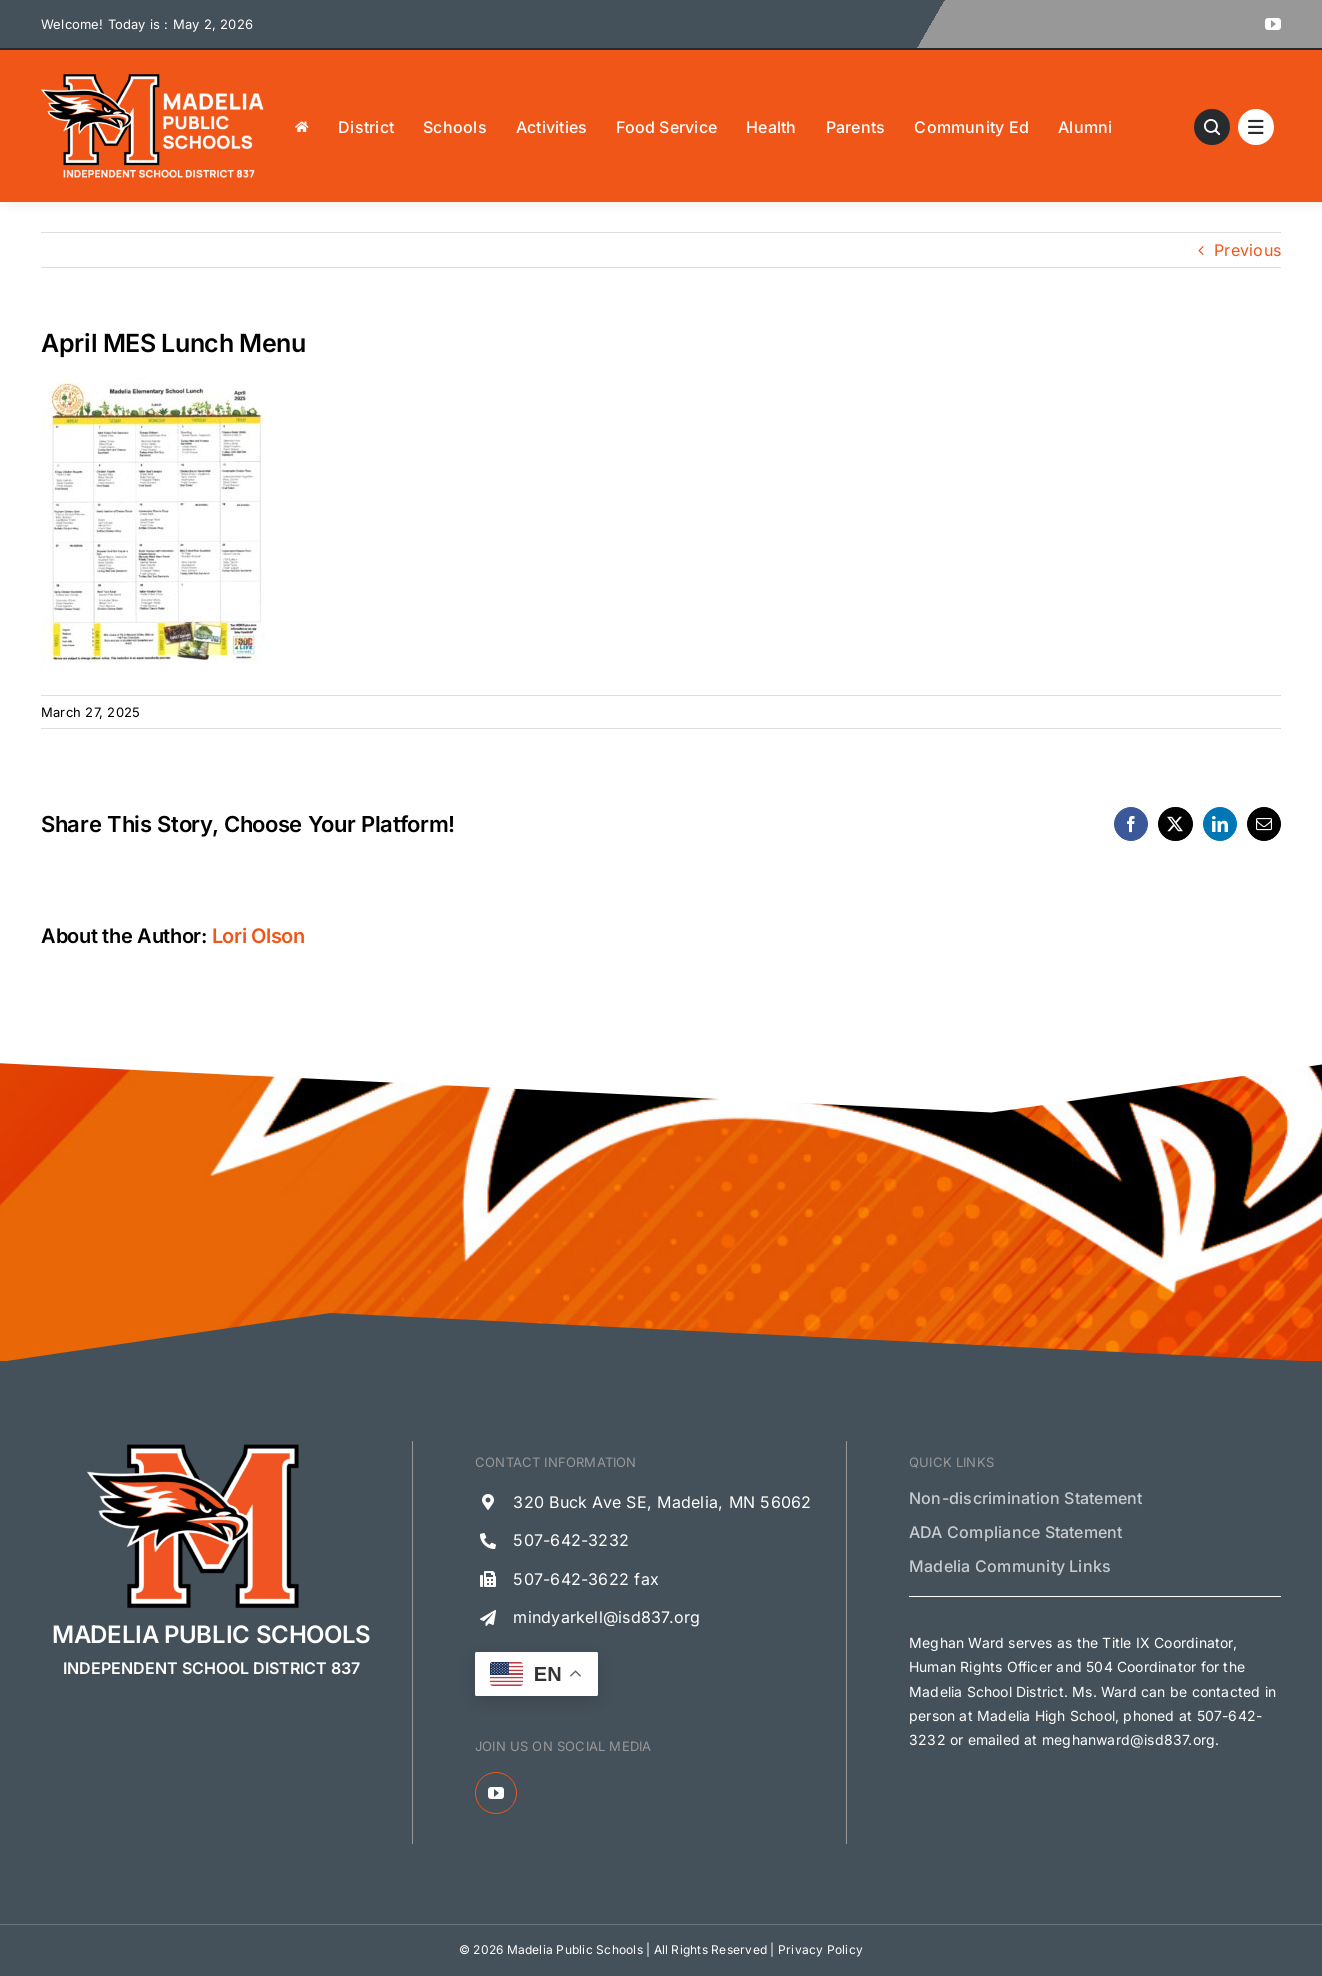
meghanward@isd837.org (1128, 1739)
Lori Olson (258, 936)
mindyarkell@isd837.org (606, 1617)
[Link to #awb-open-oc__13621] (1212, 127)
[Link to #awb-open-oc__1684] (1256, 127)
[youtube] (1273, 24)
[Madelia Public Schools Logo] (153, 78)
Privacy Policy (820, 1949)
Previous (1247, 250)
